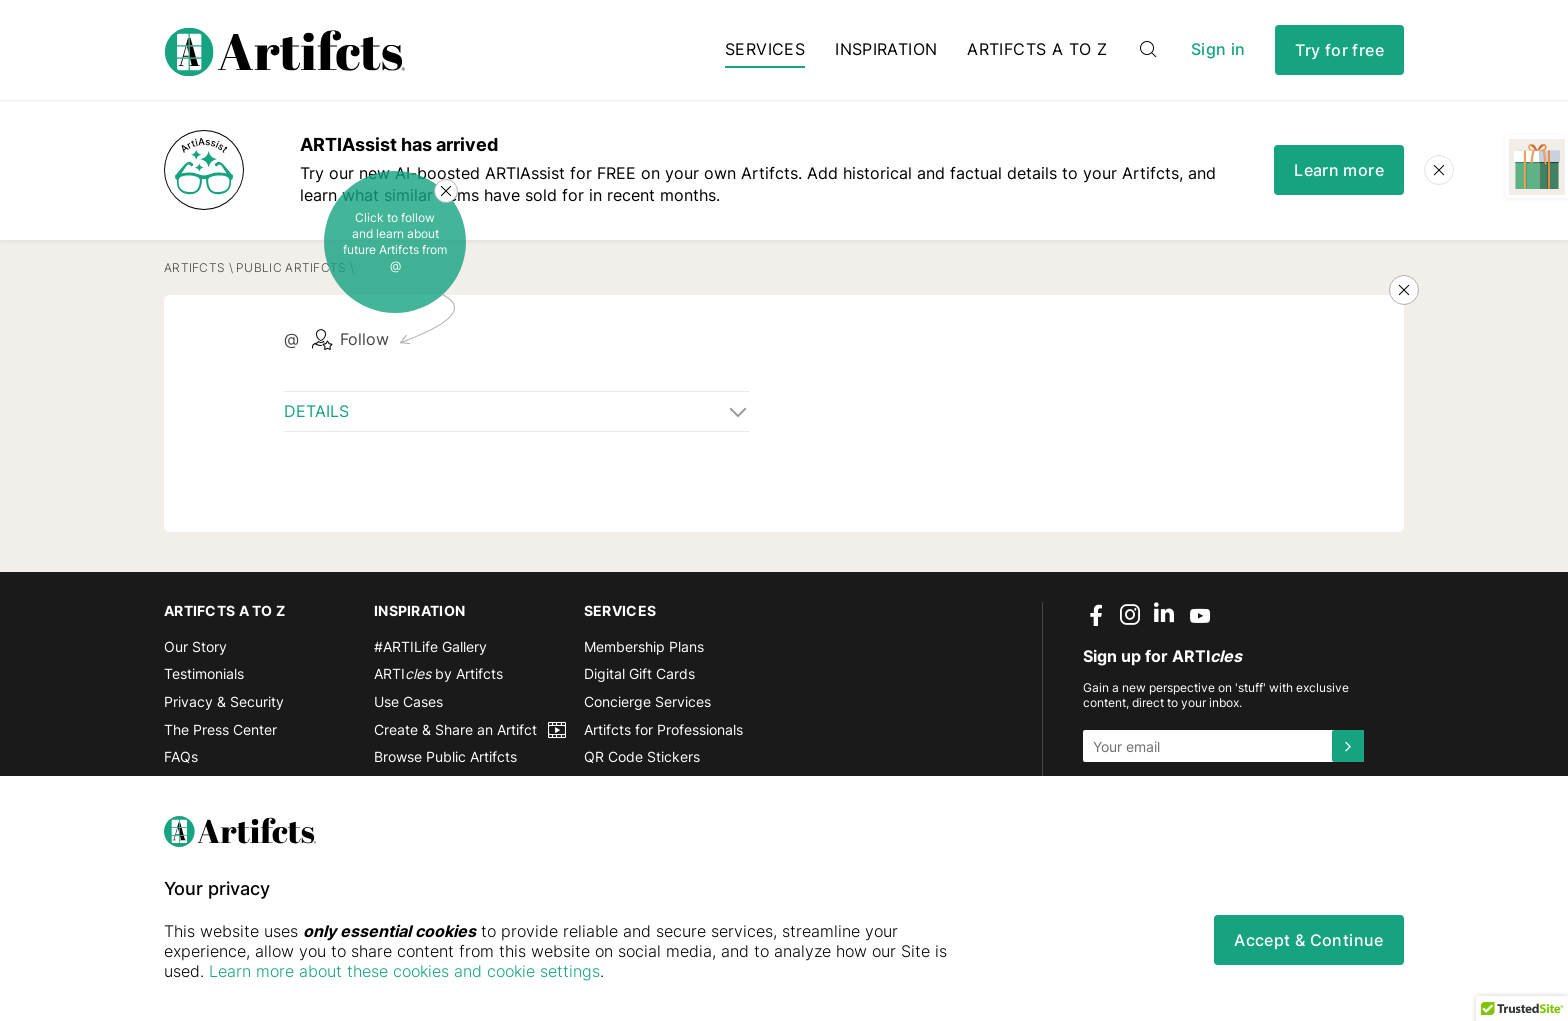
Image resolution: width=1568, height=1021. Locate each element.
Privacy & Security (224, 701)
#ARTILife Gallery (430, 646)
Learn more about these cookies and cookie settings (404, 971)
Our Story (195, 646)
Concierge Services (647, 701)
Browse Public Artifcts (445, 756)
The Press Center (220, 729)
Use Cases (408, 701)
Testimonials (204, 673)
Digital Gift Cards (639, 673)
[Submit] (1348, 746)
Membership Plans (644, 646)
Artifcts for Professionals (663, 729)
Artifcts (194, 267)
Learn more (1339, 170)
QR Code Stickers (642, 756)
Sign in (1218, 49)
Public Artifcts (291, 267)
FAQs (181, 756)
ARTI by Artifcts (438, 673)
